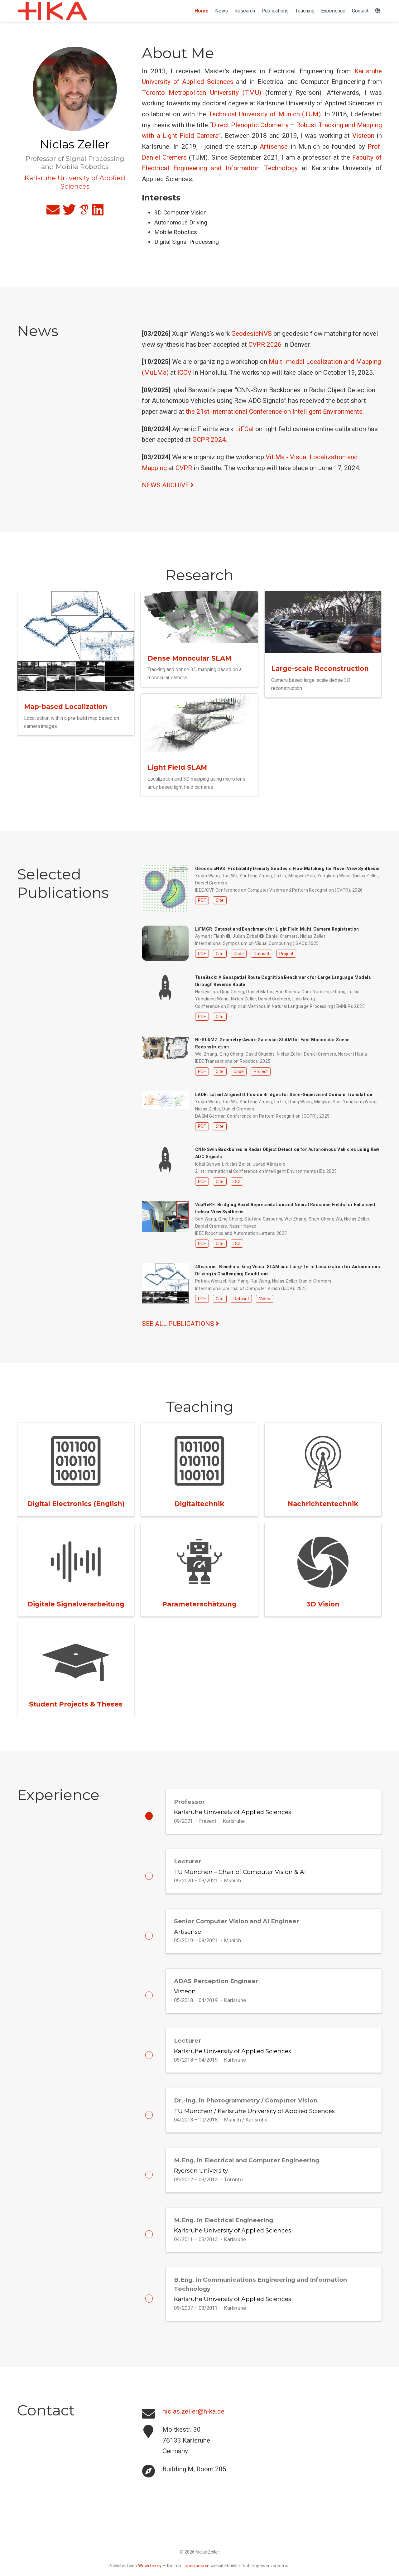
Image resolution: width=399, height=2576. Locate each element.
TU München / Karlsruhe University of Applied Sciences (254, 2118)
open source (197, 2572)
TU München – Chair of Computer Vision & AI (240, 1873)
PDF (202, 900)
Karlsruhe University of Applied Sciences (232, 1812)
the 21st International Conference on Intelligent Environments (274, 411)
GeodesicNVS (251, 333)
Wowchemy (149, 2572)
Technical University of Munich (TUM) (264, 114)
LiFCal (244, 429)
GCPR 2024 (209, 439)
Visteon (363, 135)
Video (264, 1298)
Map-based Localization (65, 706)
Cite (220, 900)
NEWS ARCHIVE (168, 485)
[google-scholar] (84, 212)
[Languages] (378, 11)
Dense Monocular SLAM (189, 658)
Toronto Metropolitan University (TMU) (201, 92)
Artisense (274, 146)
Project (286, 953)
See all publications (180, 1323)
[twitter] (69, 212)
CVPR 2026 (264, 344)
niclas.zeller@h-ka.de (193, 2425)
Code (238, 953)
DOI (236, 1181)
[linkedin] (97, 212)
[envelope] (53, 212)
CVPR (183, 468)
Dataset (261, 953)
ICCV (184, 372)
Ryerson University (201, 2180)
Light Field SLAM (177, 767)
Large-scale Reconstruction (320, 668)
